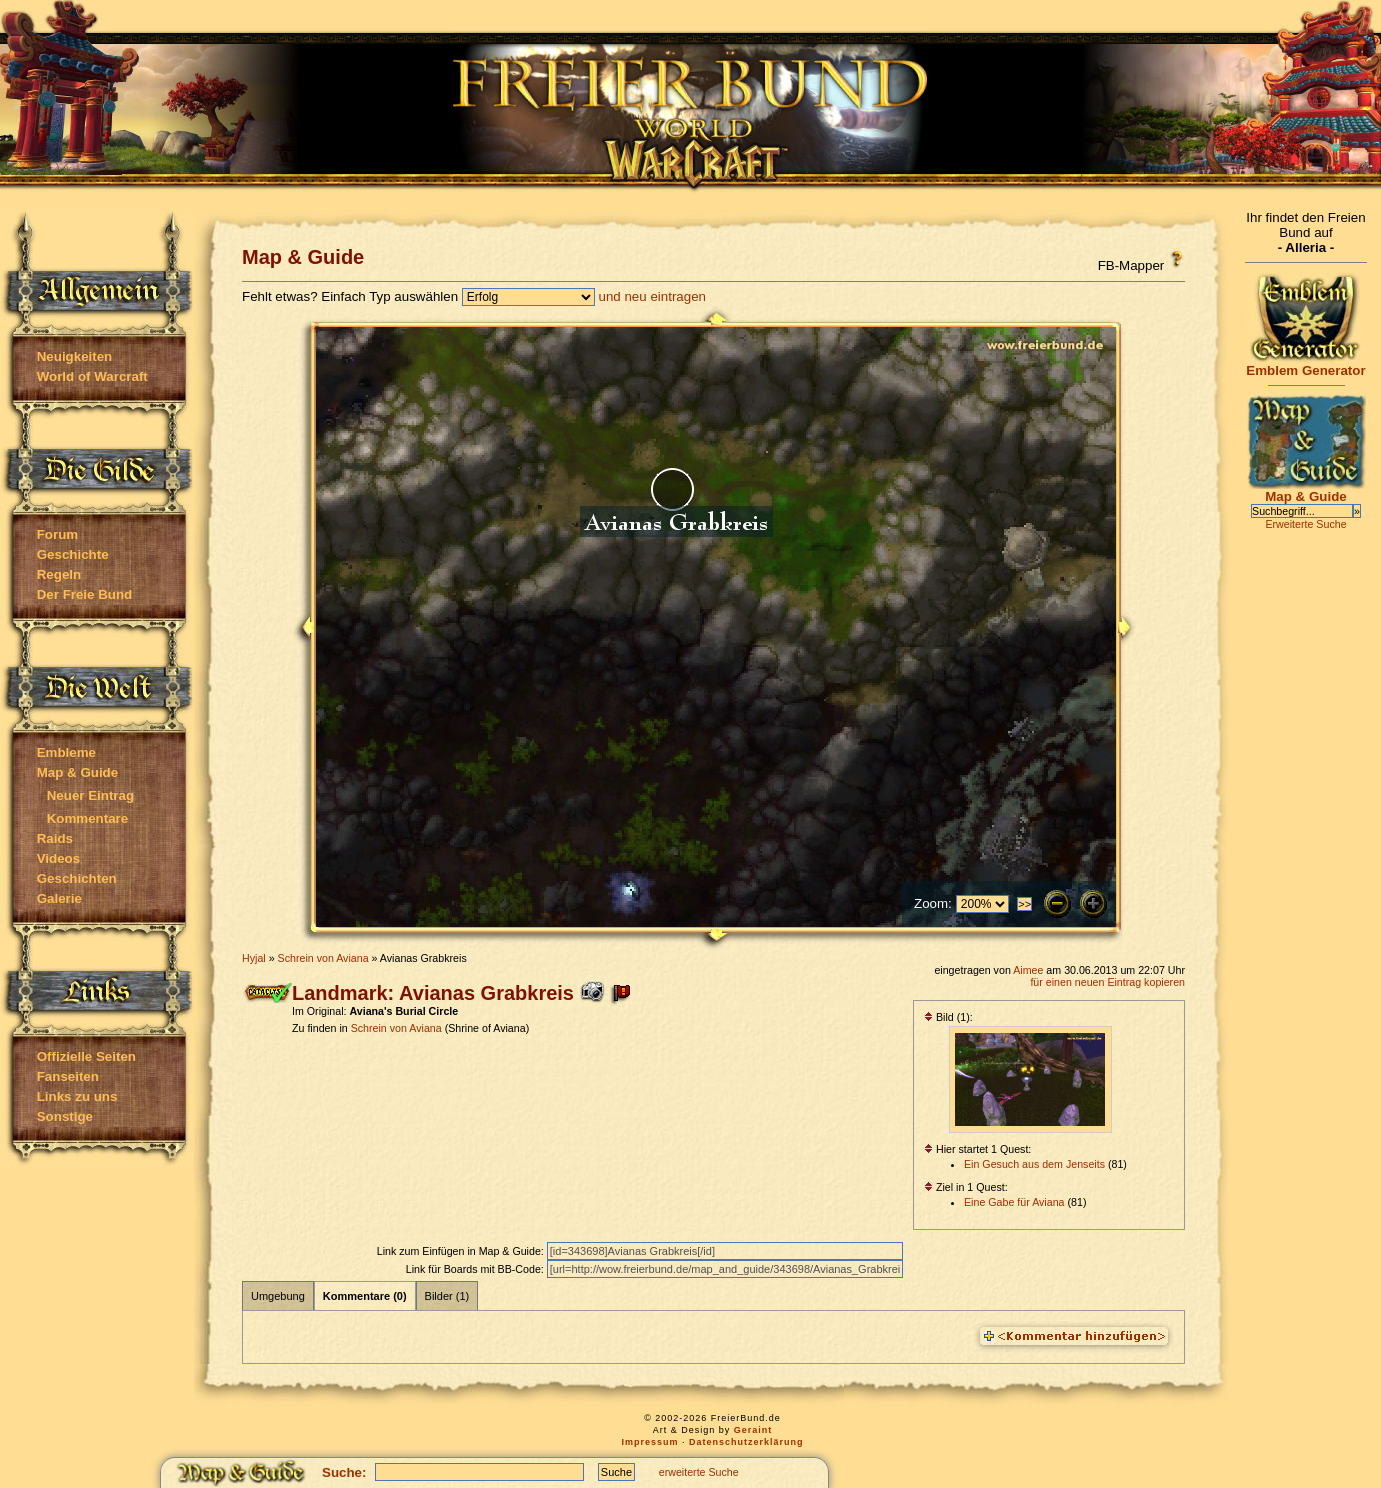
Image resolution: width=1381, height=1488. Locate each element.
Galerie (59, 898)
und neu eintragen (652, 296)
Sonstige (65, 1116)
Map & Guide (77, 772)
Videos (58, 858)
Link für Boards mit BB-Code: (476, 1269)
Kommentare (87, 818)
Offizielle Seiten (86, 1056)
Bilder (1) (447, 1296)
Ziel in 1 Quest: (966, 1187)
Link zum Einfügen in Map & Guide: (462, 1251)
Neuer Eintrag (90, 795)
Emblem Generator (1306, 364)
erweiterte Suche (699, 1472)
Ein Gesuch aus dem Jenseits (1034, 1164)
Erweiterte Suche (1305, 524)
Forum (57, 534)
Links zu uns (77, 1096)
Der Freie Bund (85, 594)
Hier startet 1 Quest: (977, 1149)
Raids (55, 838)
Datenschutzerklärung (746, 1442)
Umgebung (278, 1296)
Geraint (753, 1430)
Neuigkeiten (75, 356)
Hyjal (254, 958)
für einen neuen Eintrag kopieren (1107, 982)
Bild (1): (948, 1017)
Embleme (66, 752)
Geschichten (77, 878)
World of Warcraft (92, 376)
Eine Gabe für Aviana (1014, 1202)
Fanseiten (68, 1076)
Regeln (59, 574)
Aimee (1028, 970)
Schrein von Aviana (323, 958)
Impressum (649, 1442)
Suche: (344, 1472)
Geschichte (73, 554)
